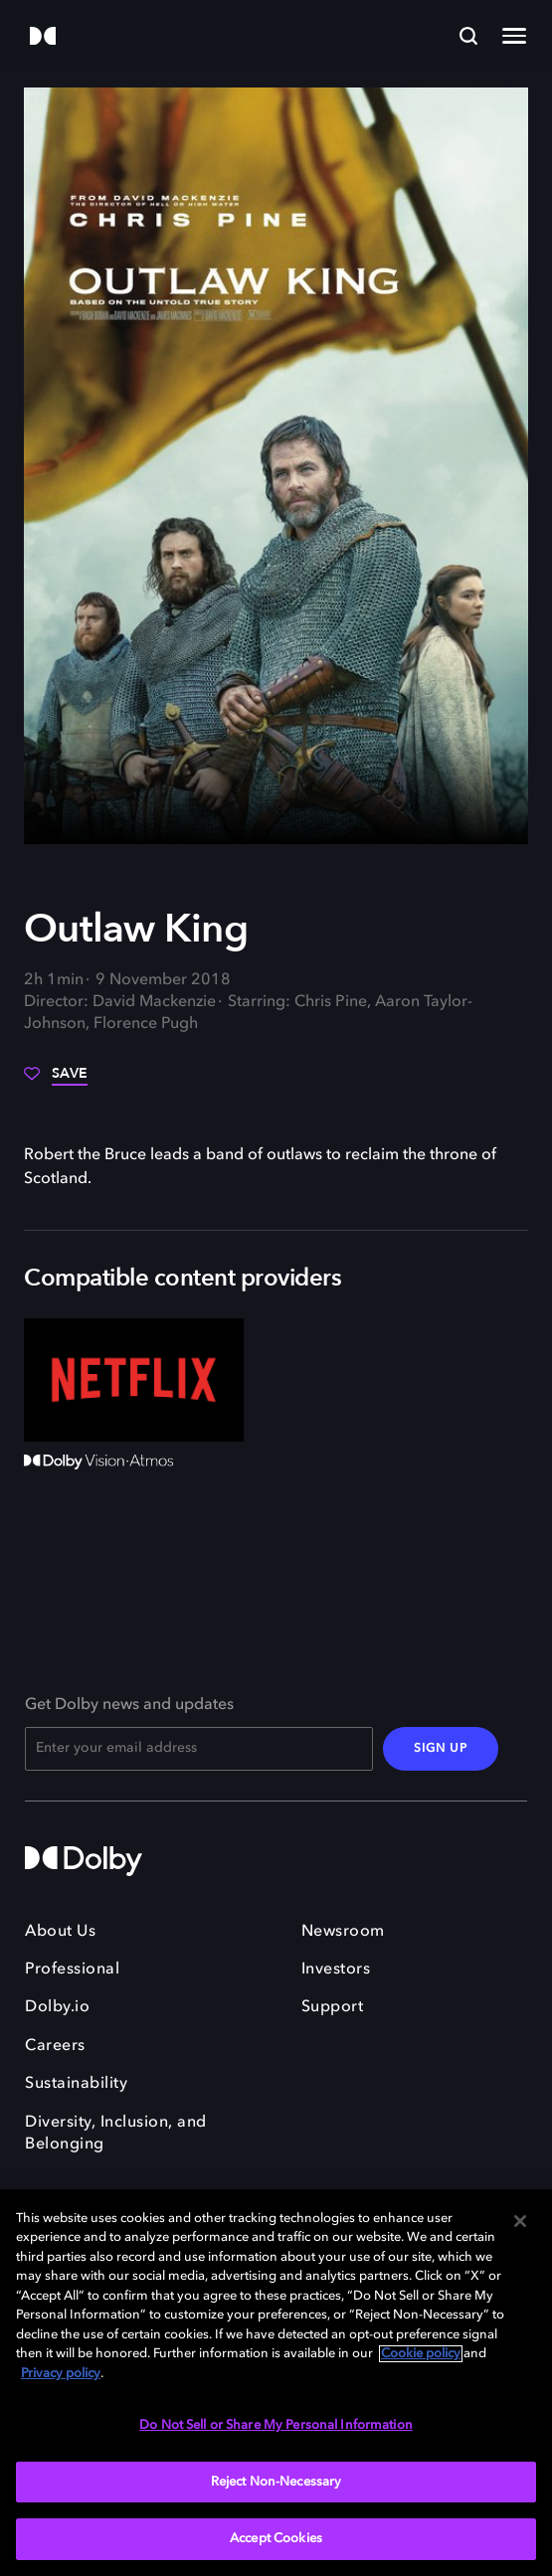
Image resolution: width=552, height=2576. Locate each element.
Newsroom (343, 1932)
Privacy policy (60, 2373)
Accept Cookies (276, 2538)
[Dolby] (43, 37)
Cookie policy (420, 2353)
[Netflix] (134, 1380)
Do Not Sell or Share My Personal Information (276, 2425)
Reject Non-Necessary (276, 2482)
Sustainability (76, 2084)
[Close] (520, 2221)
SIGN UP (440, 1749)
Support (332, 2007)
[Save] (56, 1081)
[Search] (468, 36)
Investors (336, 1969)
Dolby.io (57, 2007)
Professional (72, 1969)
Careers (55, 2046)
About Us (60, 1932)
